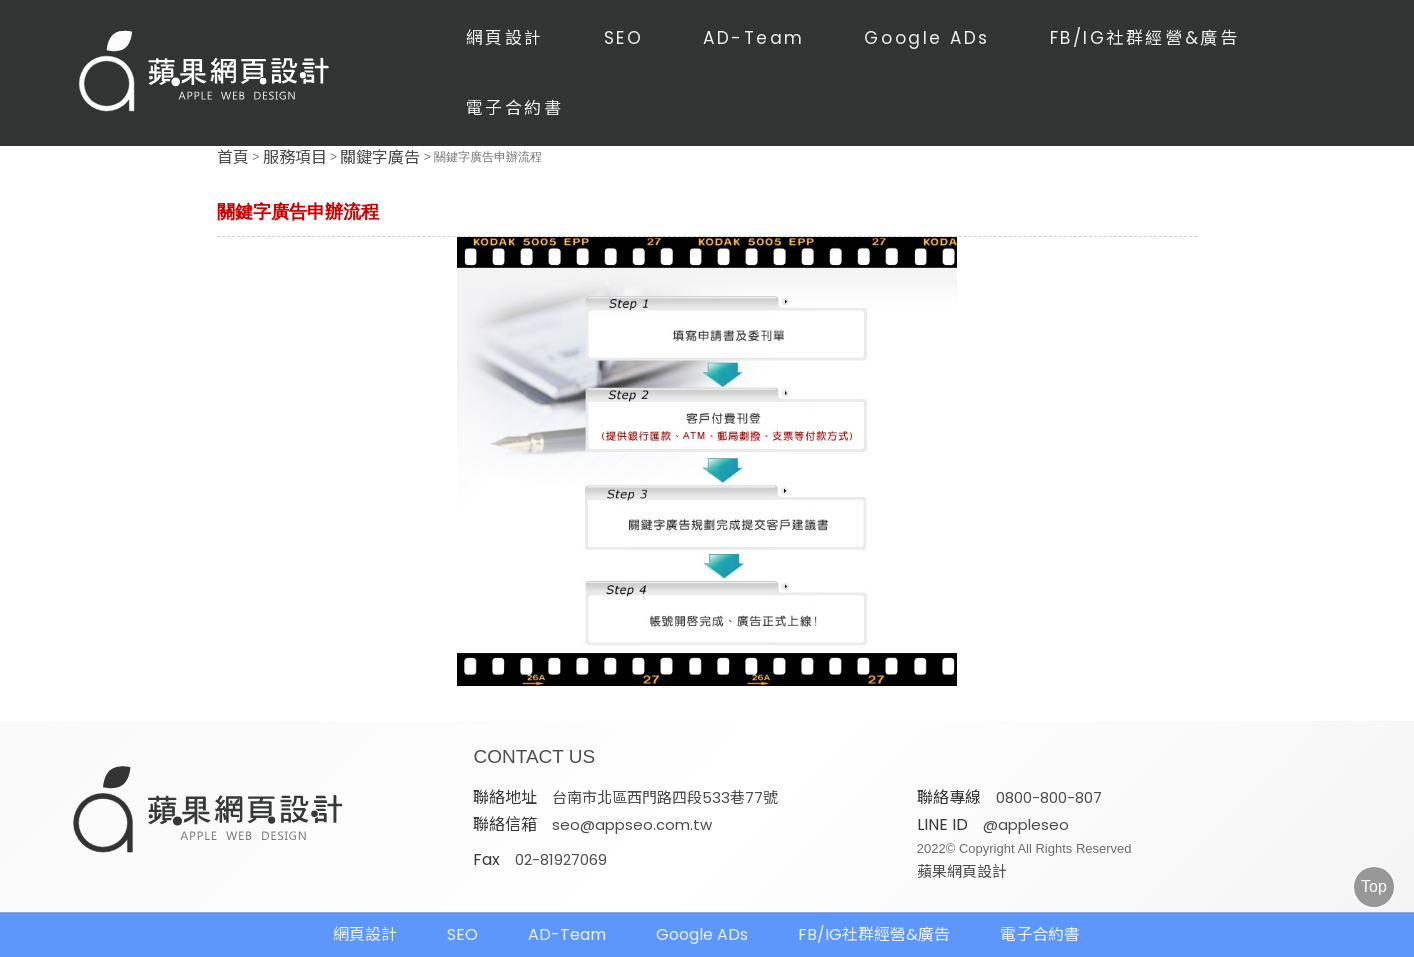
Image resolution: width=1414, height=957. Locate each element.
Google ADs (927, 38)
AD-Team (754, 38)
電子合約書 (515, 108)
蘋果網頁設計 (962, 871)
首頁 (233, 158)
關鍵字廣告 (380, 158)
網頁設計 (505, 38)
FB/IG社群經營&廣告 (1145, 38)
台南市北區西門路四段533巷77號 (665, 797)
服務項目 (295, 158)
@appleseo (1026, 824)
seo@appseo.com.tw (632, 824)
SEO (624, 38)
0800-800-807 (1049, 797)
